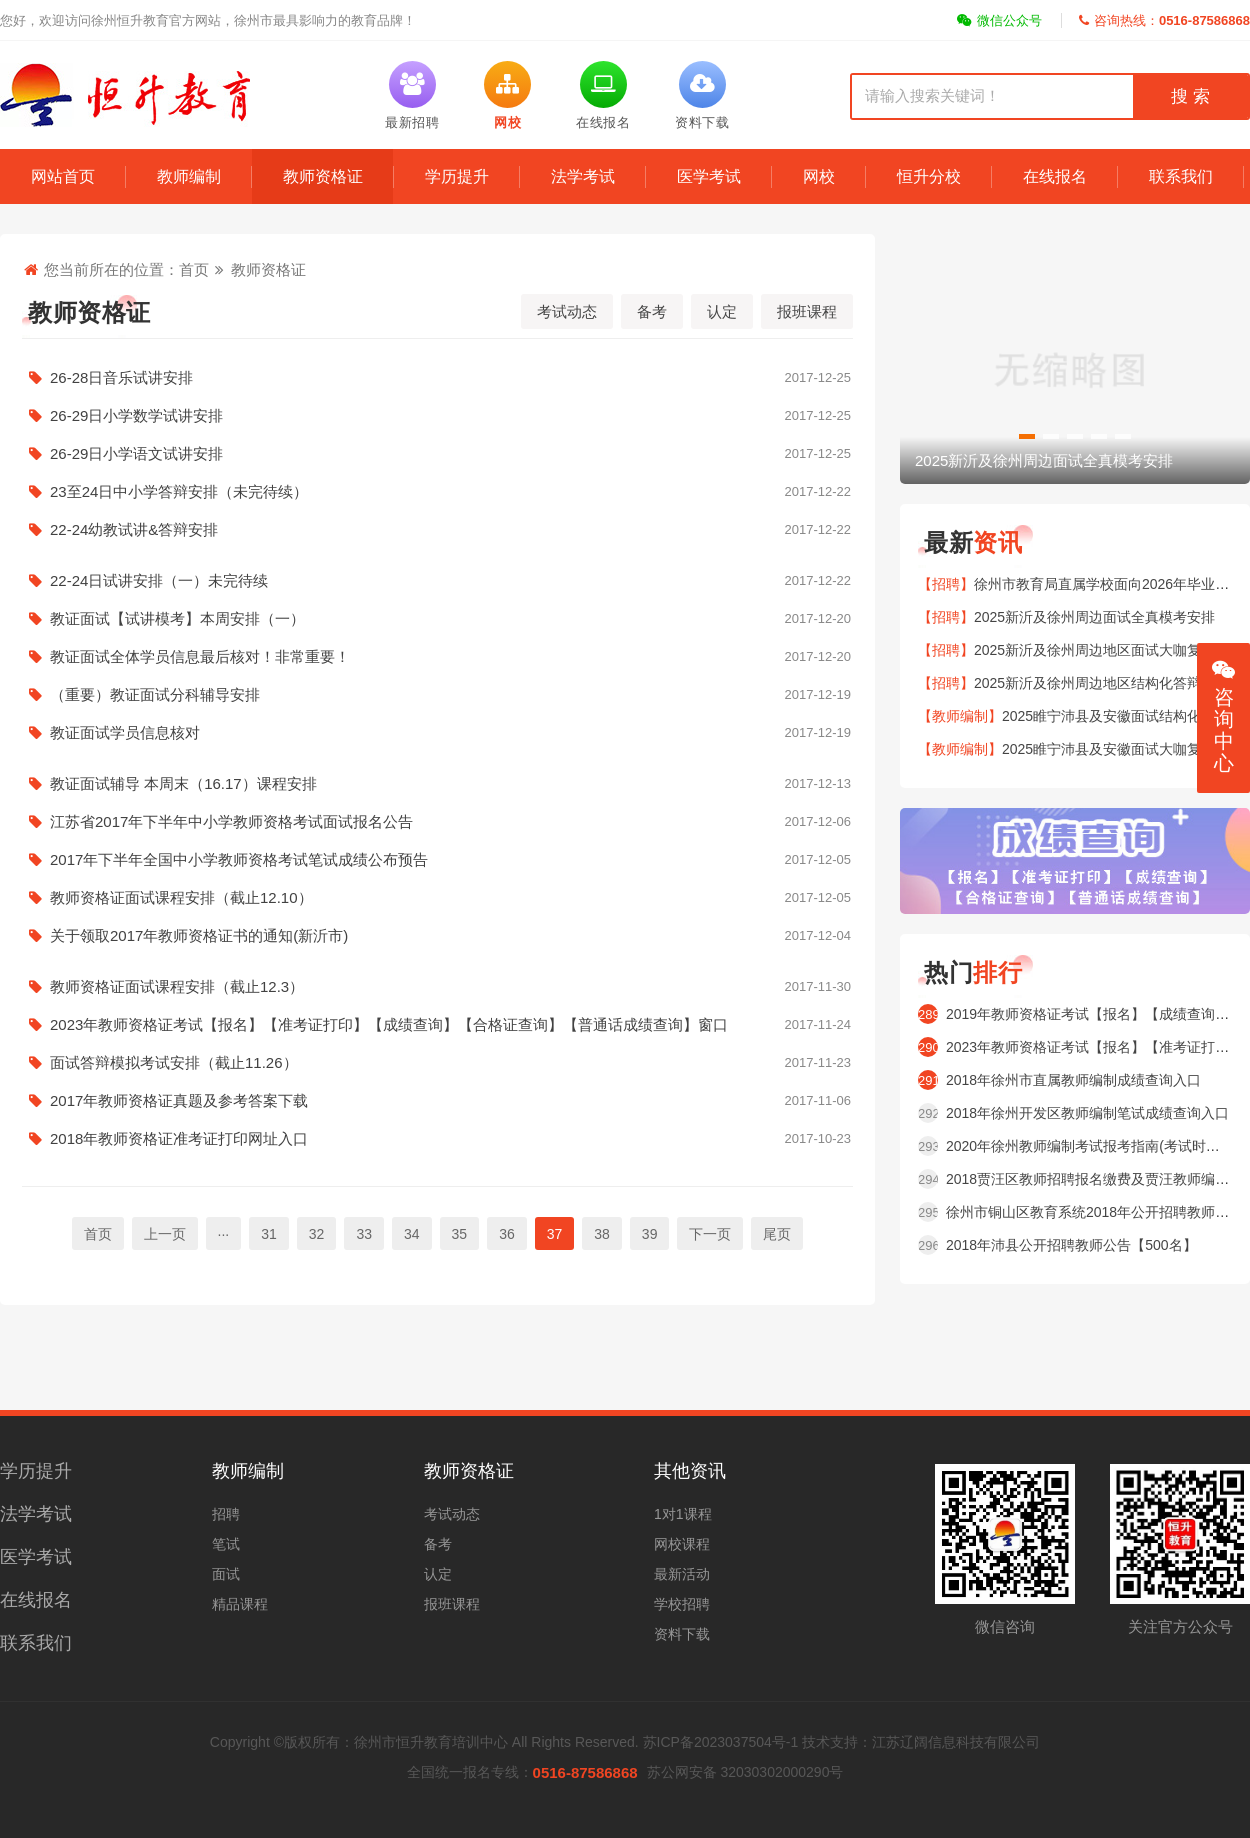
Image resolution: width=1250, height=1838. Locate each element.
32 (317, 1234)
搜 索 (1190, 96)
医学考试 (709, 176)
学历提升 (457, 176)
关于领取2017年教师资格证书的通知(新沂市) (437, 936)
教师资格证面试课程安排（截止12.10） (437, 898)
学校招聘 (682, 1604)
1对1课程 (683, 1514)
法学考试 (583, 176)
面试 (226, 1574)
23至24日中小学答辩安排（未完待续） (437, 492)
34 (412, 1234)
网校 (819, 176)
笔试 (226, 1544)
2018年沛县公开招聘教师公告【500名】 (1071, 1245)
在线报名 (1055, 176)
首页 (194, 269)
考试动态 (567, 311)
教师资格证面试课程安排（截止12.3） (437, 987)
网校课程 (682, 1544)
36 (507, 1234)
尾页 (777, 1234)
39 (650, 1234)
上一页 (165, 1234)
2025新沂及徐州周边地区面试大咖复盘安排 (1108, 650)
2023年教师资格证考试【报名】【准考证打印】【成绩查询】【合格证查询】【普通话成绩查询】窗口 (437, 1025)
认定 (722, 311)
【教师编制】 (960, 716)
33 (364, 1234)
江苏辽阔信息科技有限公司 (956, 1742)
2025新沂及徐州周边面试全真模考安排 (1094, 617)
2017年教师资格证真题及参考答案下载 (437, 1101)
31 (269, 1234)
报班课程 (807, 311)
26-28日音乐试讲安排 (437, 378)
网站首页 (63, 176)
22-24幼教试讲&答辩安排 (437, 530)
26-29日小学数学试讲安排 (437, 416)
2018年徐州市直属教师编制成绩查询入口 (1073, 1080)
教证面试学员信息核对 (437, 733)
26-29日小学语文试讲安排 (437, 454)
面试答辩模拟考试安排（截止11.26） (437, 1063)
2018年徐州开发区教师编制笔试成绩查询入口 (1087, 1113)
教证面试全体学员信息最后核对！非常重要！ (437, 657)
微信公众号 (999, 20)
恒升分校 (929, 176)
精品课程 (240, 1604)
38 (602, 1234)
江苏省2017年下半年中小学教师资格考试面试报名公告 (437, 822)
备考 (652, 311)
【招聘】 (946, 584)
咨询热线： (1164, 20)
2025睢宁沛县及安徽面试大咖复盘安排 (1122, 749)
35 (460, 1234)
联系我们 (1181, 176)
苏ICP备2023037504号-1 (721, 1742)
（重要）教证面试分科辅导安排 (437, 695)
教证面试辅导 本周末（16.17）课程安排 (437, 784)
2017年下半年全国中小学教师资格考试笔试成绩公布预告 (437, 860)
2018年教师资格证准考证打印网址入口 (437, 1139)
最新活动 (682, 1574)
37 (555, 1234)
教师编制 (189, 176)
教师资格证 (323, 176)
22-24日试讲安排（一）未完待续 (437, 581)
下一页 (710, 1234)
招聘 (226, 1514)
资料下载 (682, 1634)
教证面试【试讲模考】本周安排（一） (437, 619)
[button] (1027, 436)
